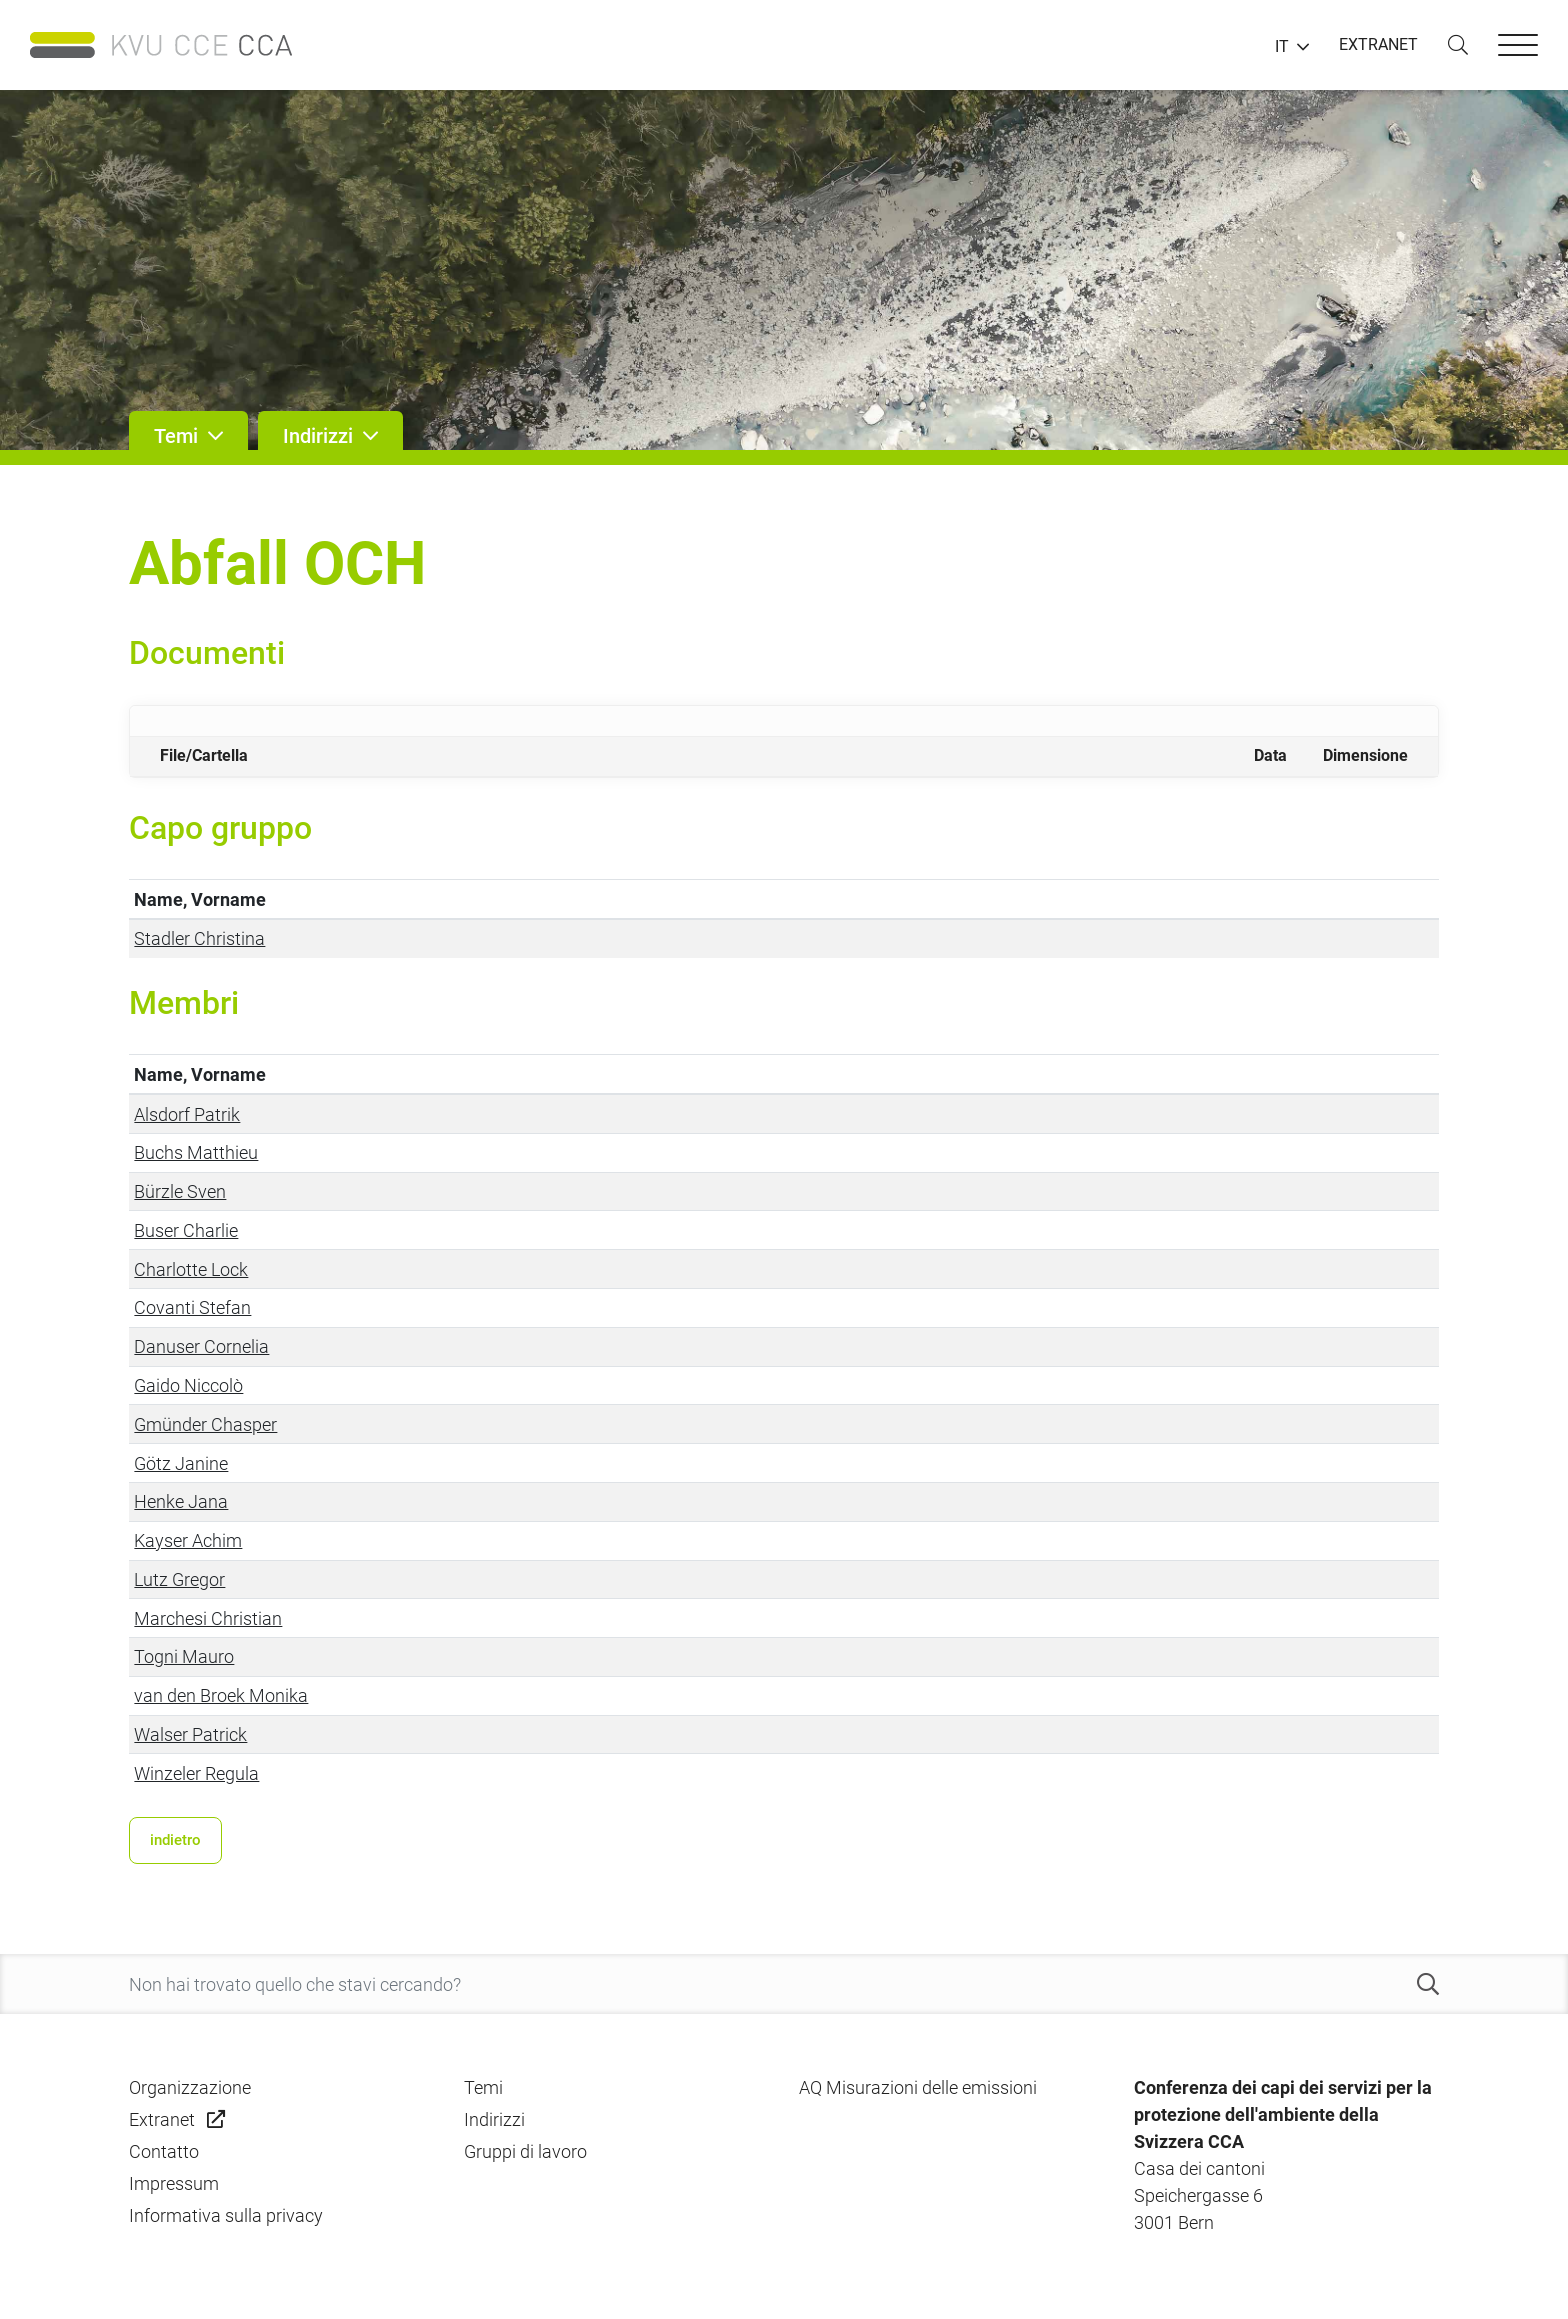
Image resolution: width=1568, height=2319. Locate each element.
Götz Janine (181, 1463)
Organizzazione (190, 2087)
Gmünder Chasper (205, 1424)
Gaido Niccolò (188, 1385)
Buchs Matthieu (196, 1152)
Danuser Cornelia (201, 1346)
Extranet (162, 2119)
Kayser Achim (188, 1540)
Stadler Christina (199, 938)
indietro (175, 1840)
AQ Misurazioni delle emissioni (918, 2087)
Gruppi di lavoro (525, 2151)
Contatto (164, 2151)
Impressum (174, 2183)
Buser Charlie (186, 1230)
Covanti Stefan (192, 1307)
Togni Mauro (184, 1656)
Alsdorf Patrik (187, 1114)
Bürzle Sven (180, 1191)
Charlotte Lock (191, 1269)
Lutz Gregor (179, 1579)
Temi (483, 2087)
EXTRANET (1378, 44)
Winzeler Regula (196, 1773)
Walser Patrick (190, 1734)
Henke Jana (181, 1501)
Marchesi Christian (208, 1618)
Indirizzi (494, 2119)
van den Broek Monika (221, 1695)
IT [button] (1282, 47)
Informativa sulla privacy (226, 2215)
